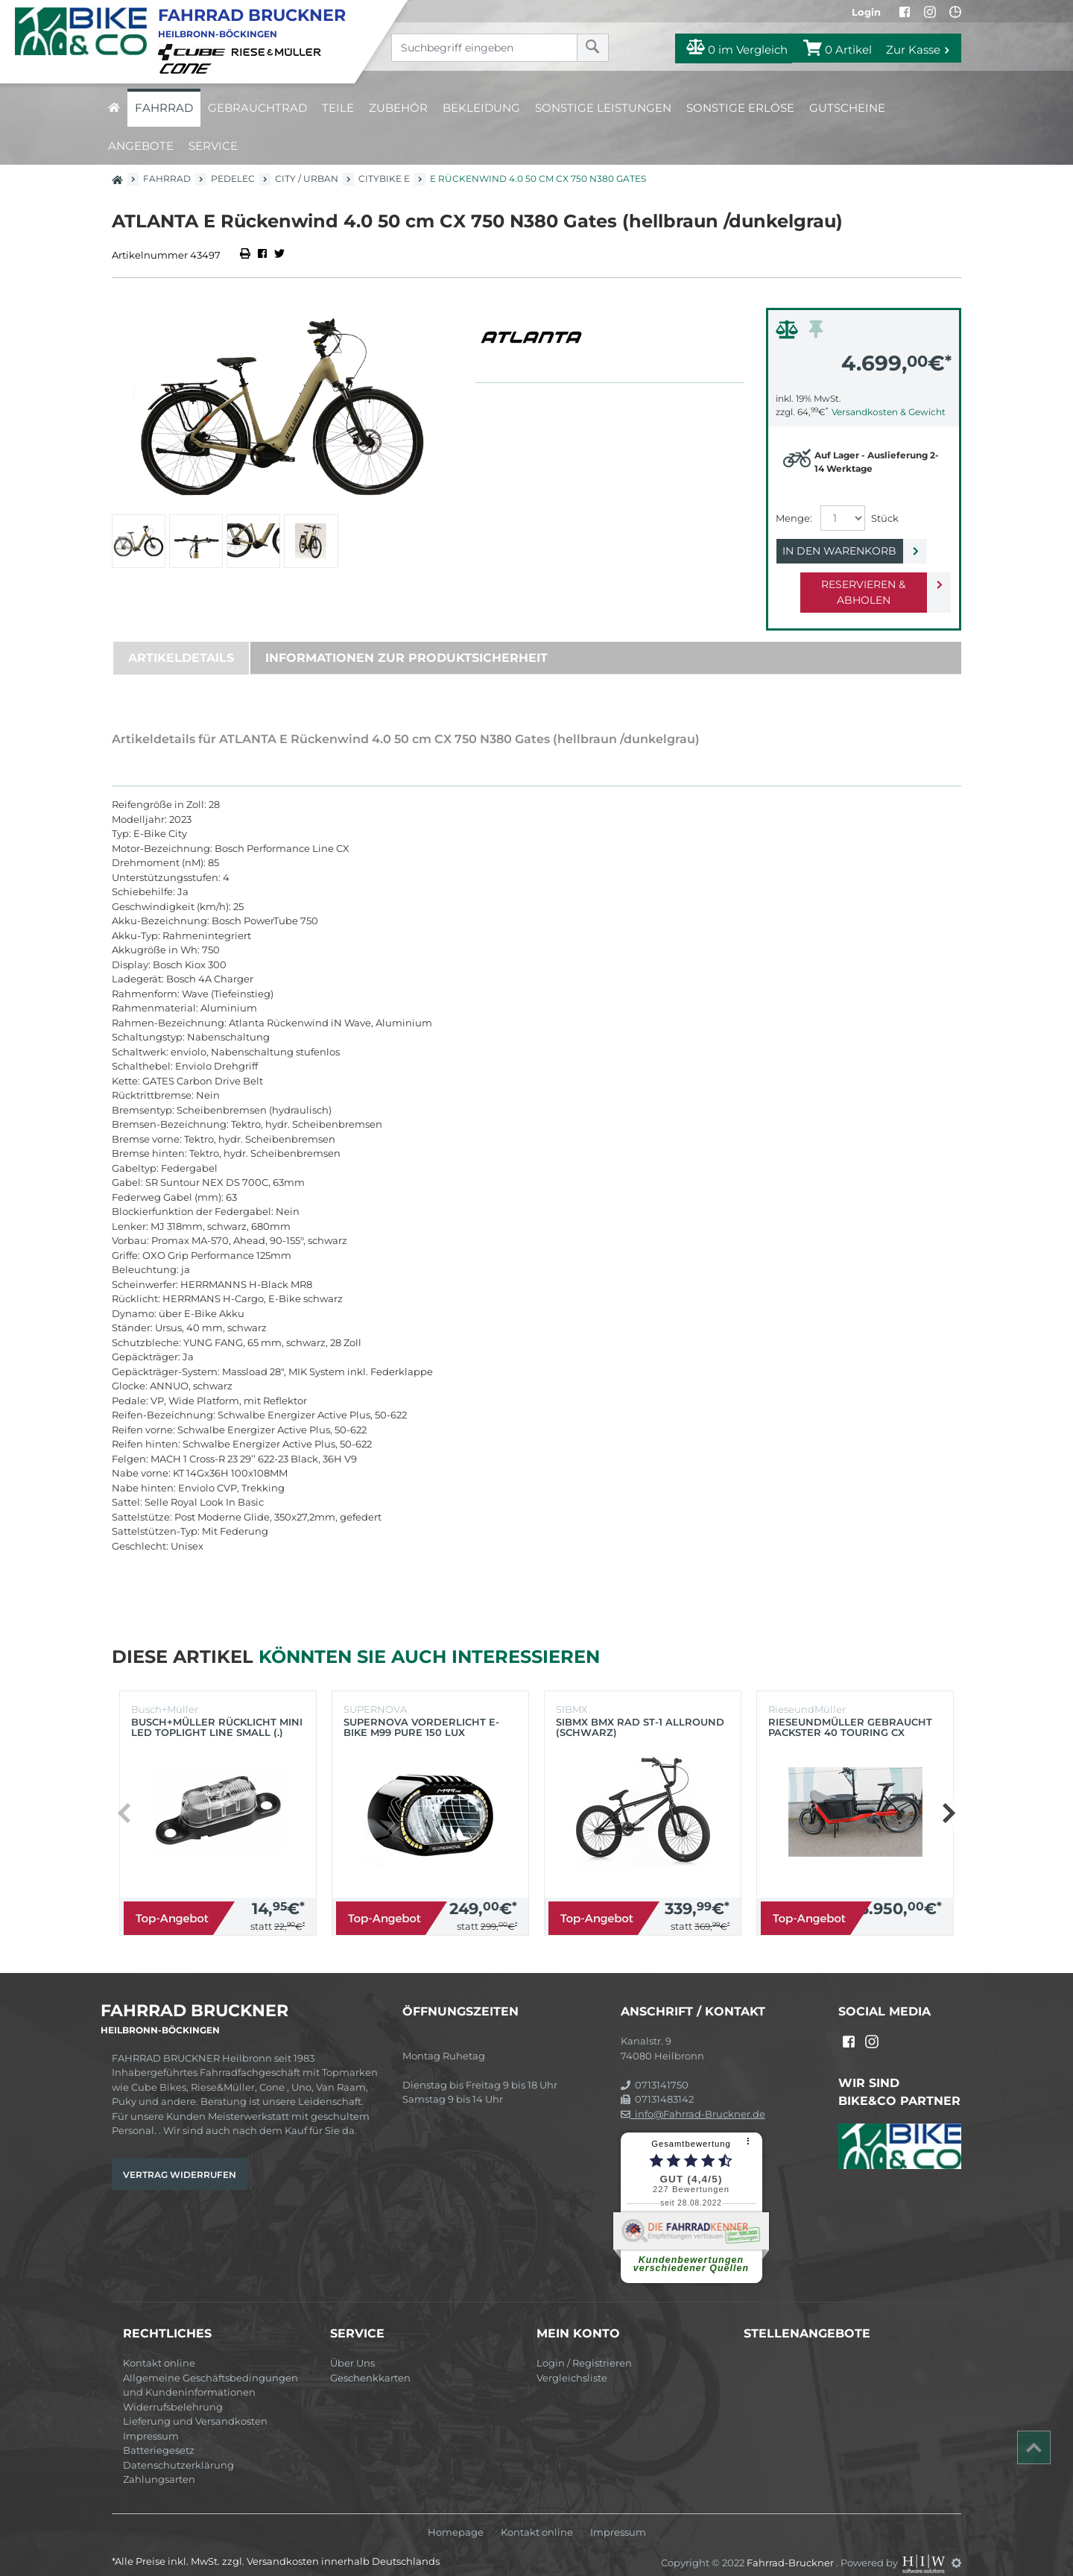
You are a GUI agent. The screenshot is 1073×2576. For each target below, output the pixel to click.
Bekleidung (481, 108)
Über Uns (352, 2347)
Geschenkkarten (370, 2362)
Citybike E (384, 178)
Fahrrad (164, 108)
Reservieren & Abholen (851, 584)
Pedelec (233, 178)
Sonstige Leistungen (603, 108)
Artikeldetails (181, 642)
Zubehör (398, 108)
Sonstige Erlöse (740, 108)
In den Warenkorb (851, 551)
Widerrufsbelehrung (173, 2391)
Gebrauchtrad (257, 108)
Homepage (456, 2517)
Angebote (141, 146)
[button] (948, 1797)
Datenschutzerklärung (178, 2449)
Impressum (151, 2420)
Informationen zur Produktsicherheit (406, 642)
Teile (338, 108)
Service (213, 146)
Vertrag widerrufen (179, 2159)
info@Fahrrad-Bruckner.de (693, 2098)
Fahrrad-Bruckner (791, 2547)
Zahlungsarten (159, 2463)
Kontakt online (159, 2347)
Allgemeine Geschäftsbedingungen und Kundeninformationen (210, 2369)
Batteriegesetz (158, 2434)
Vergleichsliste (571, 2362)
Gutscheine (847, 108)
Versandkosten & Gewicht (889, 411)
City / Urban (306, 178)
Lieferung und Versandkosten (195, 2405)
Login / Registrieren (584, 2347)
